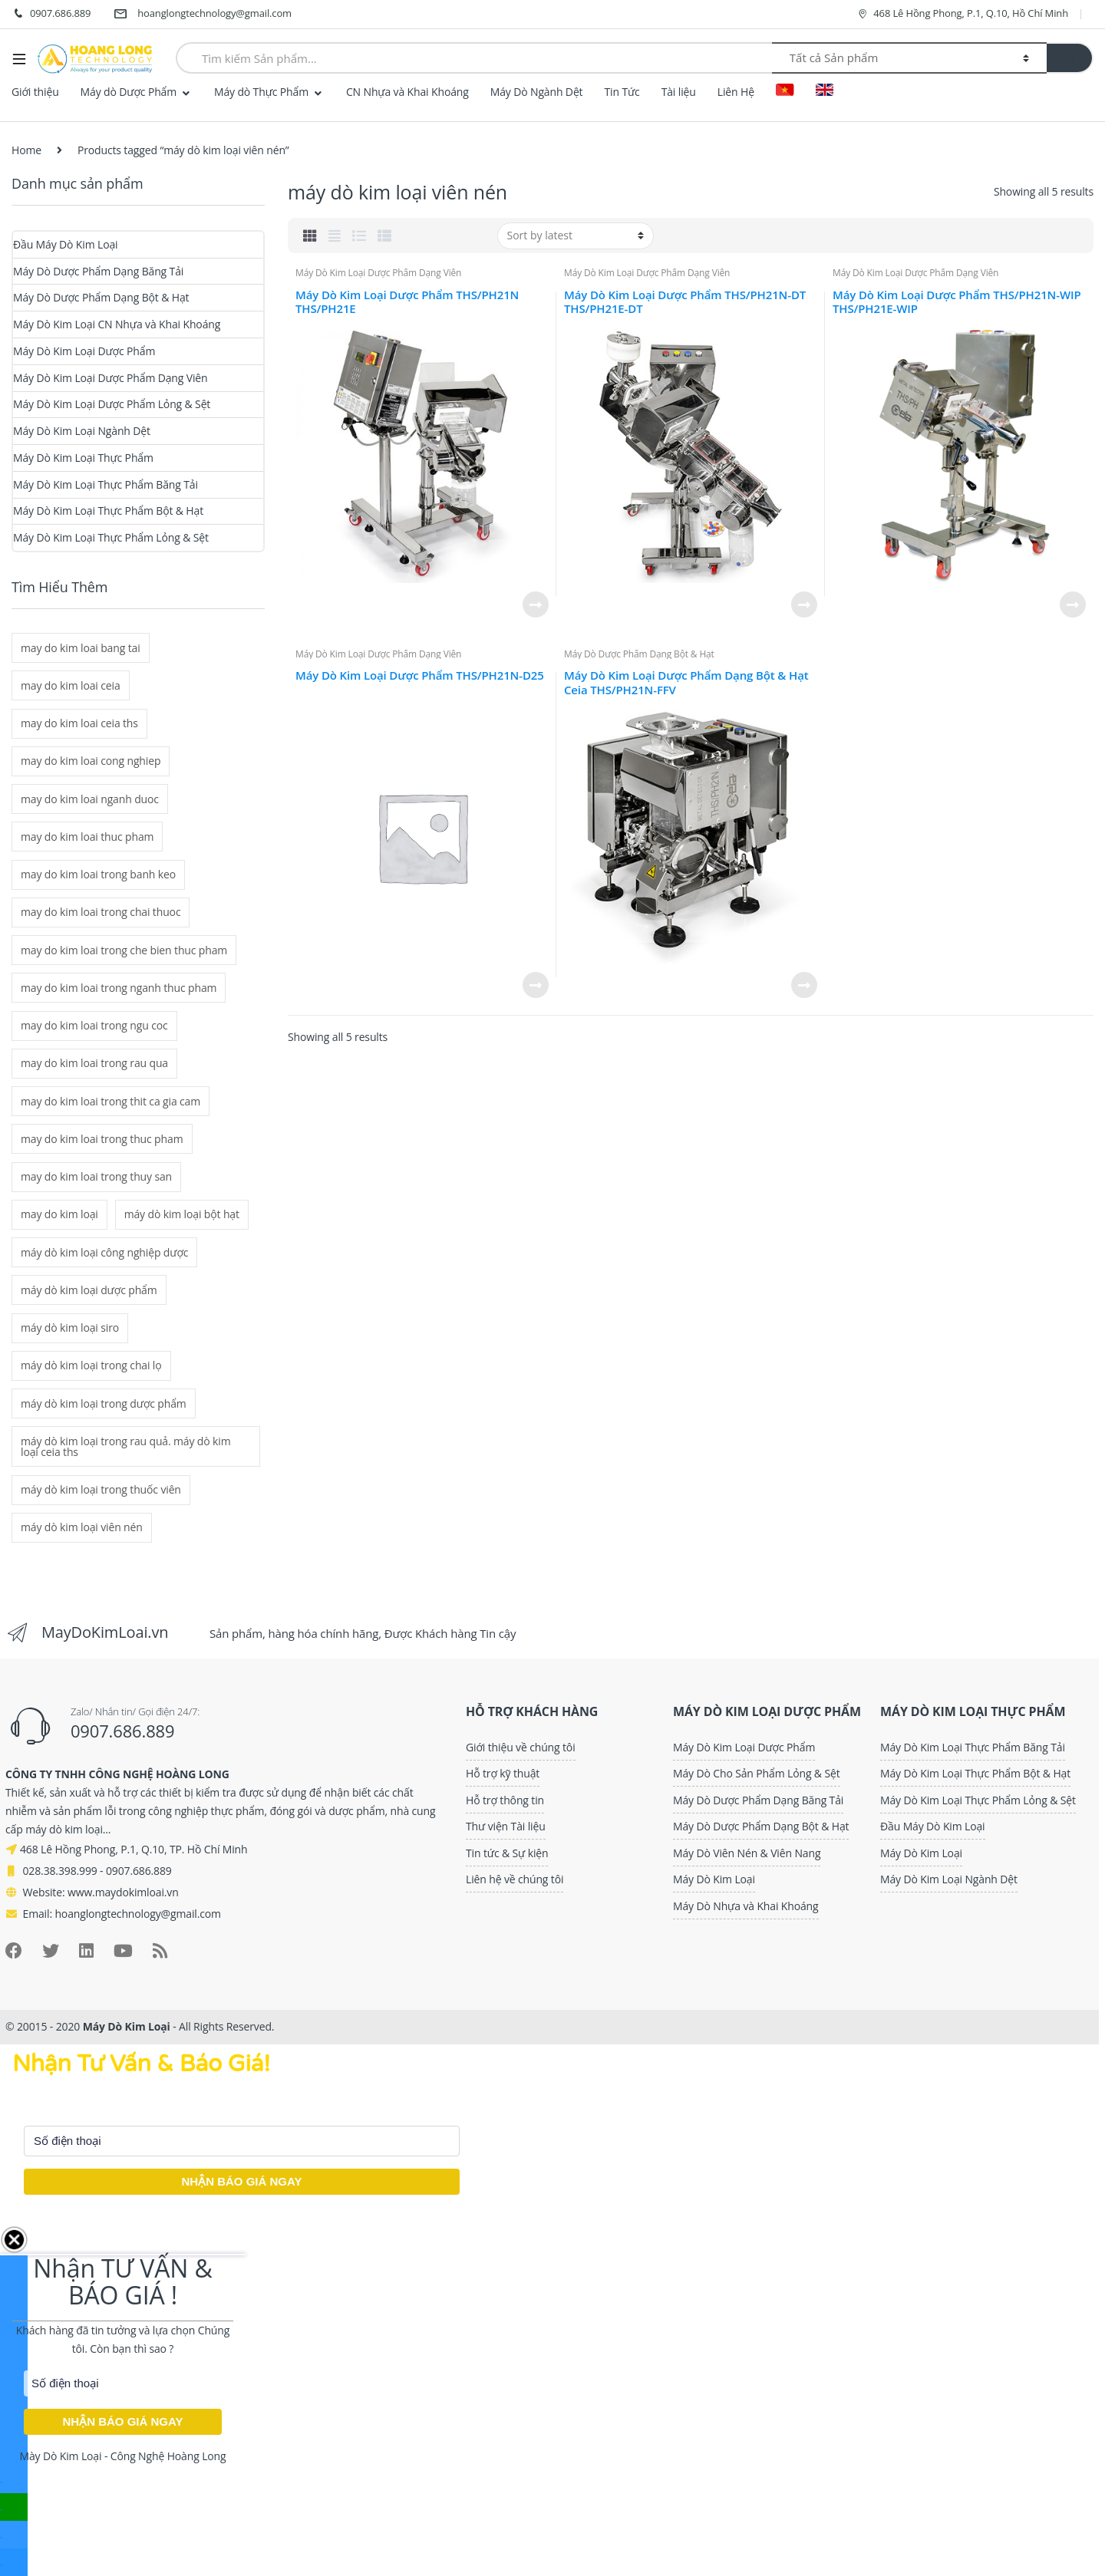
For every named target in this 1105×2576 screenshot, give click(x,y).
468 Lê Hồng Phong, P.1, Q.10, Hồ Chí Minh (962, 13)
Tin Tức (621, 91)
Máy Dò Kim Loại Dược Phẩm (84, 351)
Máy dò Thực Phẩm (261, 91)
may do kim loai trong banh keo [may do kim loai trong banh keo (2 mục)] (98, 874)
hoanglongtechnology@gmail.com (203, 13)
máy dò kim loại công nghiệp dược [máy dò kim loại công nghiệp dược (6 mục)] (104, 1252)
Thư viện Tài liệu (506, 1826)
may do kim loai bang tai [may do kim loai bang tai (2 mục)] (80, 648)
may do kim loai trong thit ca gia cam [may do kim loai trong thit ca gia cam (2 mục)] (110, 1101)
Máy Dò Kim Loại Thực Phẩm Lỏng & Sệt (111, 537)
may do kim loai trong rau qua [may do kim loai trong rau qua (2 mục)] (94, 1063)
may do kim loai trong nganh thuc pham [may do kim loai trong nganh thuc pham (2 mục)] (118, 987)
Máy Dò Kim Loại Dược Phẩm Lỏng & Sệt (111, 404)
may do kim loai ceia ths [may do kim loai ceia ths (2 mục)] (79, 723)
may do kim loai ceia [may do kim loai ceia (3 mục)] (70, 685)
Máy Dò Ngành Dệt (536, 91)
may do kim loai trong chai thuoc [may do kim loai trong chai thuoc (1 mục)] (100, 911)
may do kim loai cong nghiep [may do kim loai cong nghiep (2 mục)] (90, 760)
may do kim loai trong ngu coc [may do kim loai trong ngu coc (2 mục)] (94, 1025)
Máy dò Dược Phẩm (128, 91)
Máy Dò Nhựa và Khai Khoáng (745, 1906)
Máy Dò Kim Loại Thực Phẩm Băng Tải (105, 484)
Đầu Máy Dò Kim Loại (65, 244)
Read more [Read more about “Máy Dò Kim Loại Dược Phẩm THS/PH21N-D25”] (535, 985)
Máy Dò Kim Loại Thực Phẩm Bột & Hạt (108, 510)
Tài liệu (678, 91)
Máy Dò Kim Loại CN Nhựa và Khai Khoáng (116, 324)
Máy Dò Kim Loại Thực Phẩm (83, 457)
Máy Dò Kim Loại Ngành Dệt (81, 430)
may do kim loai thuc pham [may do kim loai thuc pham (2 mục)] (87, 836)
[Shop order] (575, 235)
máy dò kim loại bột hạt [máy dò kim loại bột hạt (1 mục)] (181, 1214)
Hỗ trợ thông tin (505, 1800)
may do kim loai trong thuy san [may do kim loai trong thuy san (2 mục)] (96, 1176)
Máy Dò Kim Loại (714, 1879)
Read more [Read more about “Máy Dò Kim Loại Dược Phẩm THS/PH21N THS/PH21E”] (535, 604)
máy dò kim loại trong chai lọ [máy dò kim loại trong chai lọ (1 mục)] (91, 1365)
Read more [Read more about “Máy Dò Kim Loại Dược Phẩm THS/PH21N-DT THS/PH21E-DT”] (803, 604)
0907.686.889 (51, 13)
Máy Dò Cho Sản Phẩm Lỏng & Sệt (756, 1773)
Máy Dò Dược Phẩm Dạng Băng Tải (98, 271)
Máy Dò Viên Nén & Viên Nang (746, 1853)
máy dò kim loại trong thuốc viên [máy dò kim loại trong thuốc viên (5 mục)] (101, 1489)
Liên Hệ (735, 91)
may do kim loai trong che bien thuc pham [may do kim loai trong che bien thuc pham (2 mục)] (124, 950)
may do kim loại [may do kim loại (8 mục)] (59, 1214)
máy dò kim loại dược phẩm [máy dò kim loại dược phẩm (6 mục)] (89, 1290)
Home (26, 150)
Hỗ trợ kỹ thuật (502, 1773)
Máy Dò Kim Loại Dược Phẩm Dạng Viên (378, 272)
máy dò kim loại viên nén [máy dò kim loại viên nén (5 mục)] (82, 1527)
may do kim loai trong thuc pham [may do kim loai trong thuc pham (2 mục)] (102, 1139)
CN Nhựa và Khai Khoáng (407, 91)
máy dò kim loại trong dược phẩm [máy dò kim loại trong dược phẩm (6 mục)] (103, 1403)
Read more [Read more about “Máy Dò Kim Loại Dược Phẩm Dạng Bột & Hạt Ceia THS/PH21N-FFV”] (803, 985)
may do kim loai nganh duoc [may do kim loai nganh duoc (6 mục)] (90, 799)
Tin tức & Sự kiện (507, 1853)
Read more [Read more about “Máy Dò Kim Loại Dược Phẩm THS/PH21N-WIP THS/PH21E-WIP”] (1072, 604)
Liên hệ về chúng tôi (514, 1879)
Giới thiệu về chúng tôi (521, 1747)
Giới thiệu (35, 91)
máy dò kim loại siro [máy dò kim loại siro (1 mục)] (70, 1327)
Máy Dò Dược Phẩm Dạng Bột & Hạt (639, 653)
